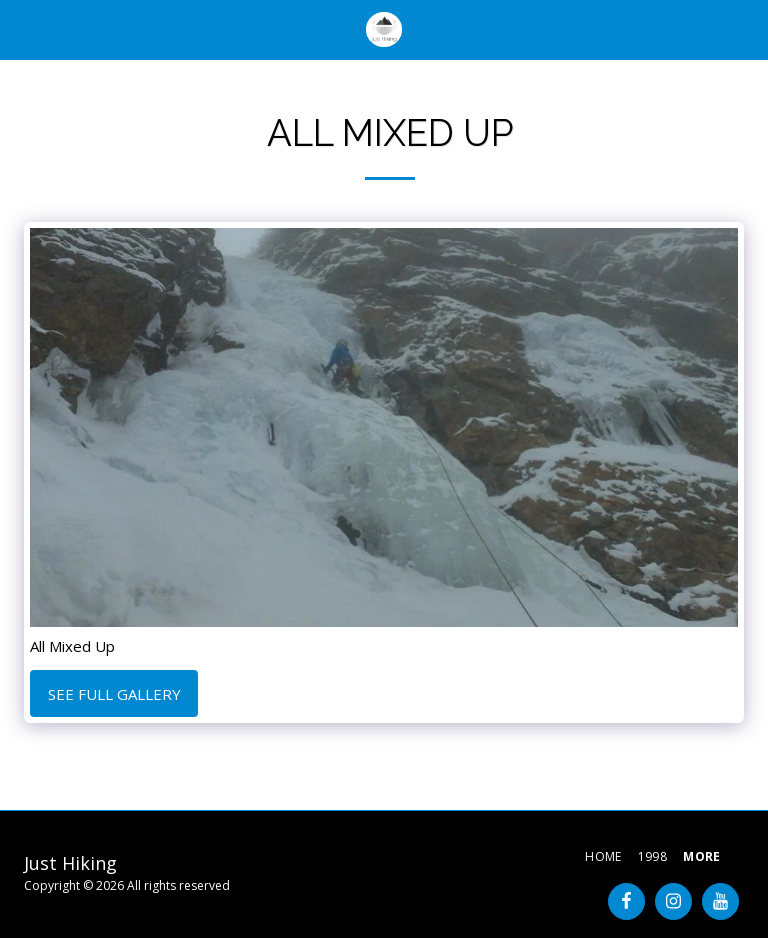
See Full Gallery (114, 694)
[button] (22, 28)
